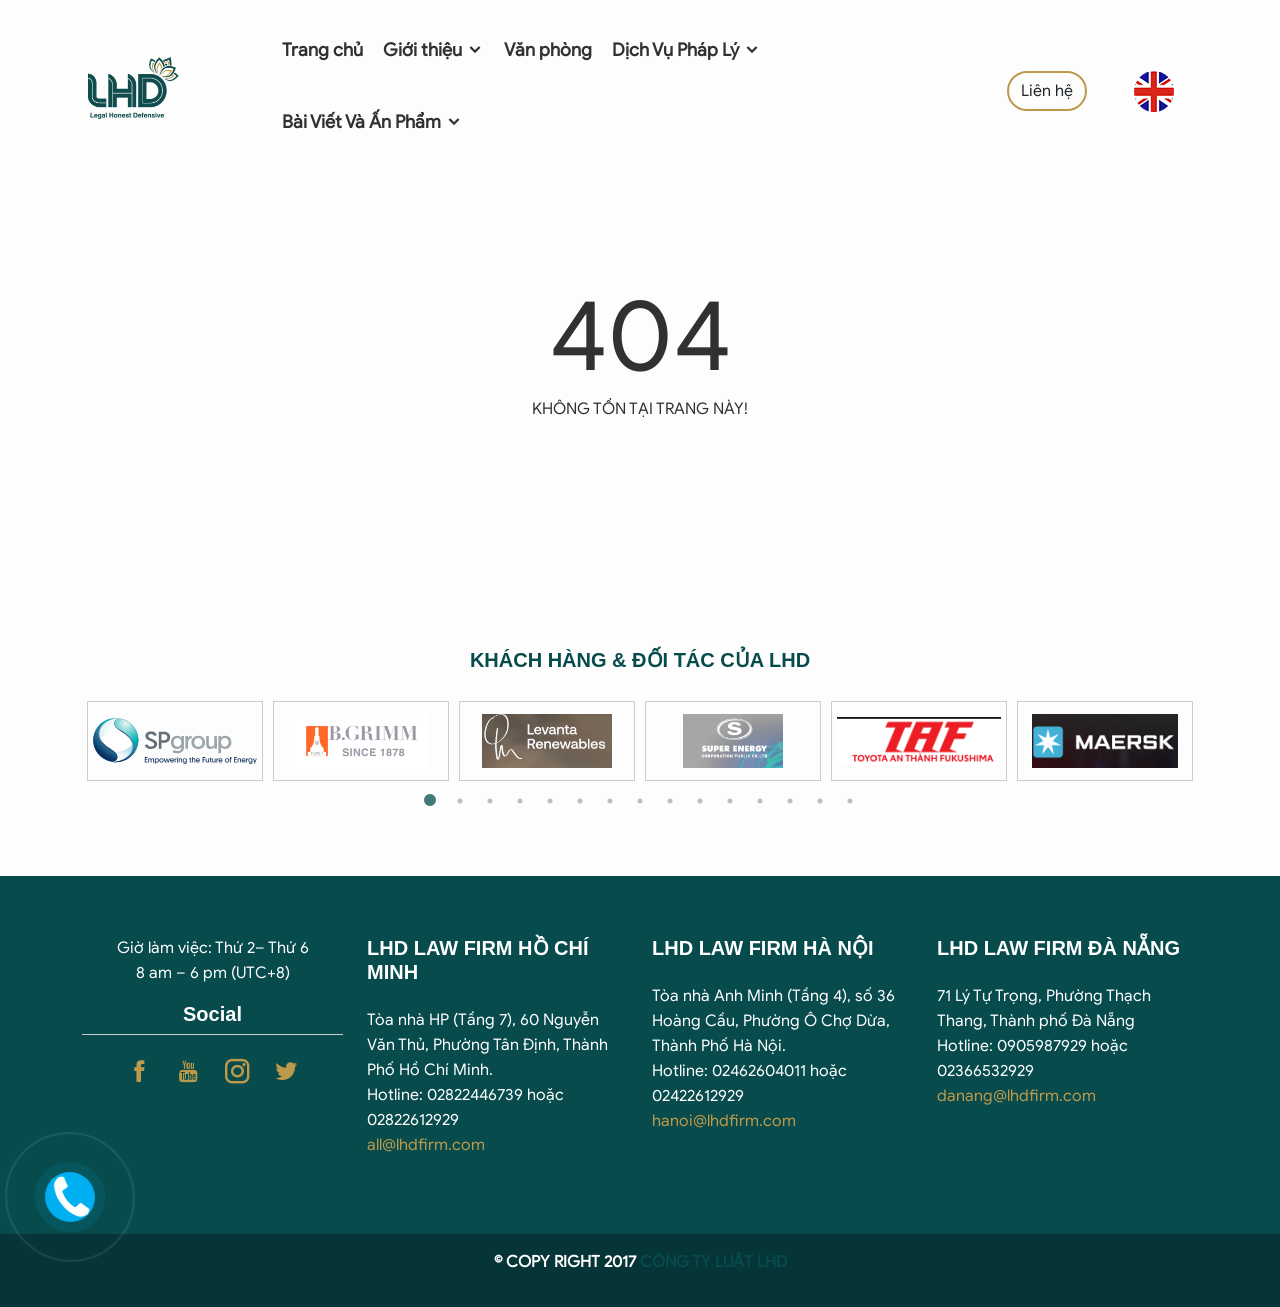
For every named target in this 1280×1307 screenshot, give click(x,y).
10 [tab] (700, 801)
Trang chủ (322, 50)
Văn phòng (548, 50)
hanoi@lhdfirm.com (724, 1121)
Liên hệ (1047, 91)
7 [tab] (610, 801)
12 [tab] (760, 801)
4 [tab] (520, 801)
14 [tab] (820, 801)
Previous (67, 741)
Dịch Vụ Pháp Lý (686, 50)
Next (1213, 741)
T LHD (765, 1262)
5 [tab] (550, 801)
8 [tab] (640, 801)
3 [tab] (490, 801)
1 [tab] (430, 801)
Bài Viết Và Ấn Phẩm (372, 122)
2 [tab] (460, 801)
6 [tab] (580, 801)
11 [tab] (730, 801)
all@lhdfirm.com (426, 1145)
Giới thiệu (433, 50)
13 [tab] (790, 801)
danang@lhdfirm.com (1016, 1096)
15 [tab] (850, 801)
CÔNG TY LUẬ (692, 1262)
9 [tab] (670, 801)
